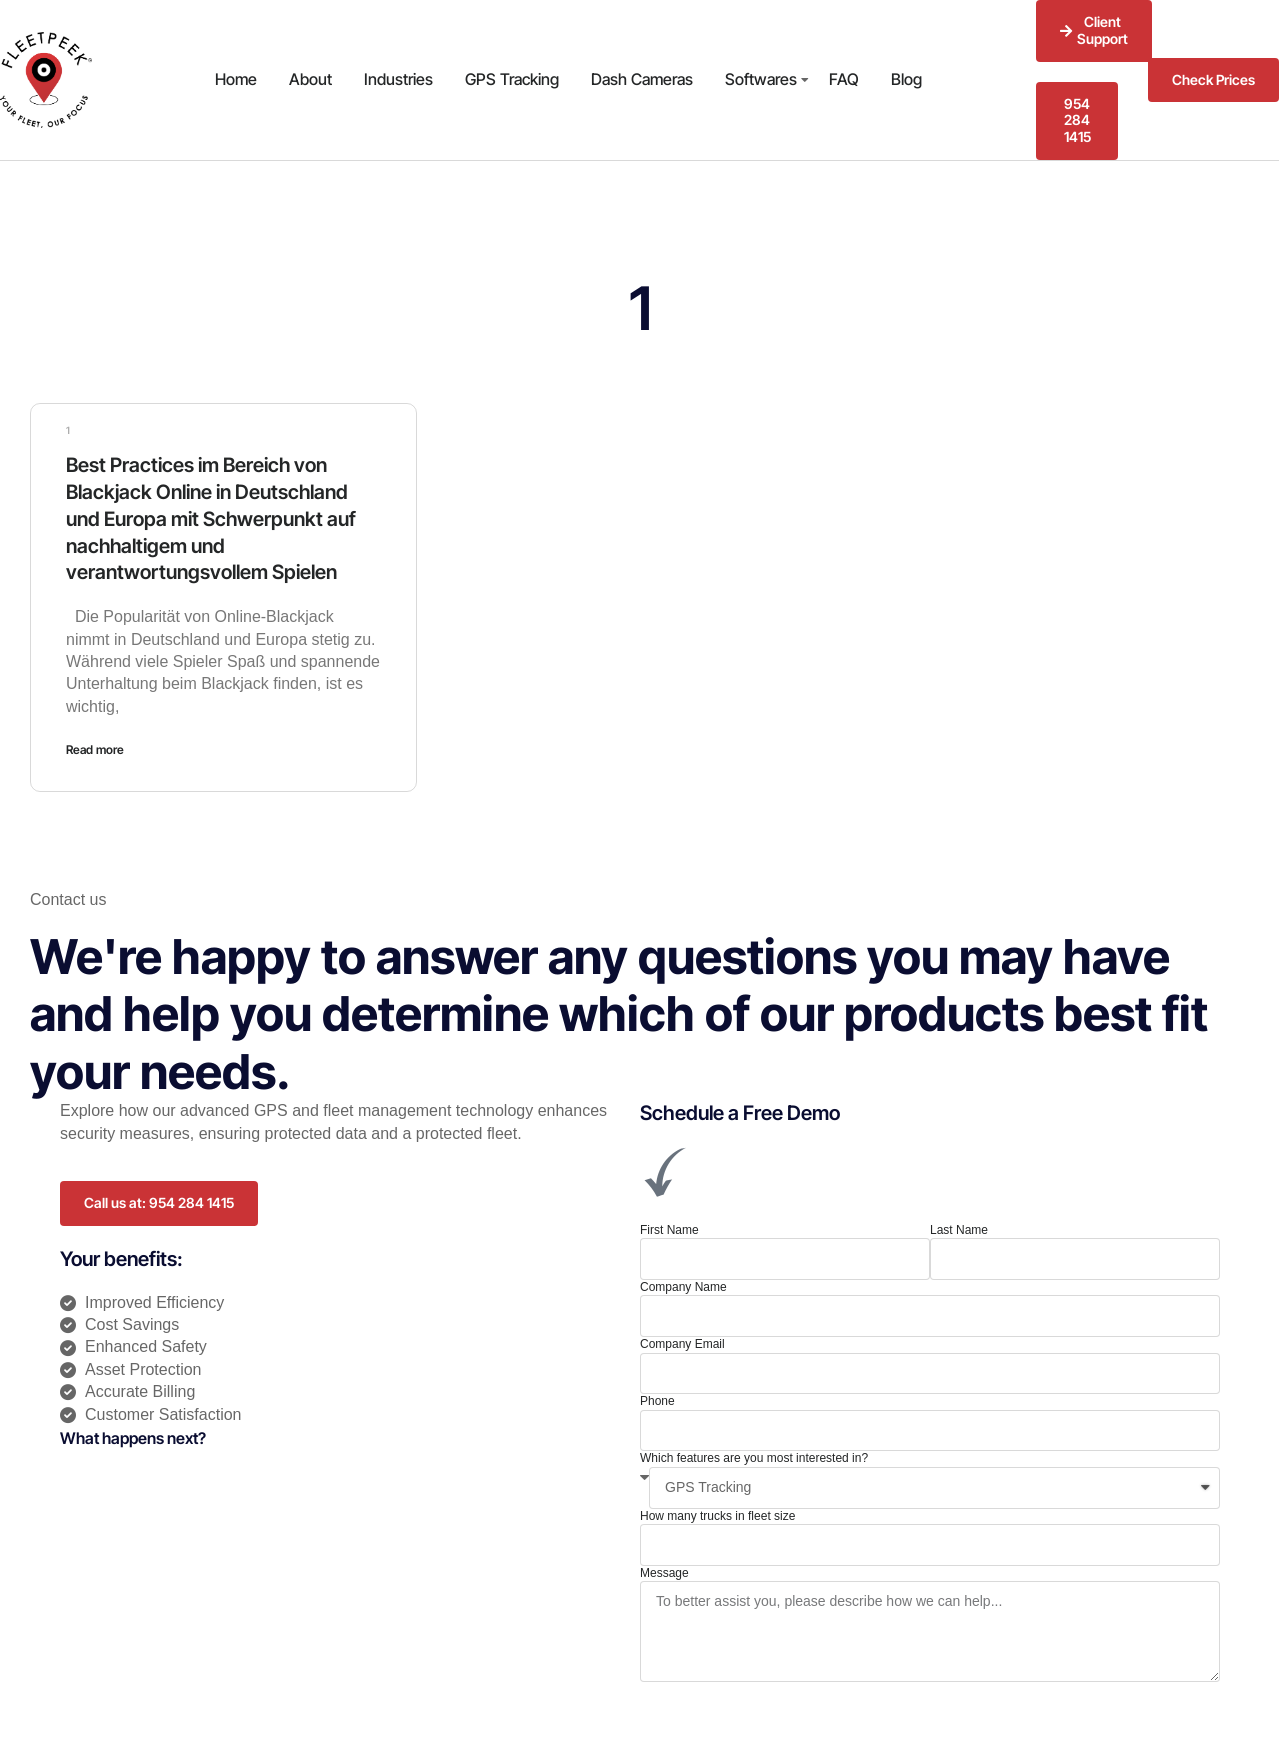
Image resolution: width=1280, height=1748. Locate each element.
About (310, 79)
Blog (906, 79)
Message (664, 1569)
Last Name (959, 1226)
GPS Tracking (512, 79)
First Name (669, 1226)
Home (236, 79)
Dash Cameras (642, 79)
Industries (398, 79)
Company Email (682, 1340)
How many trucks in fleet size (717, 1512)
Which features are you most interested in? (754, 1455)
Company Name (683, 1283)
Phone (657, 1397)
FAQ (844, 79)
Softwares (761, 79)
